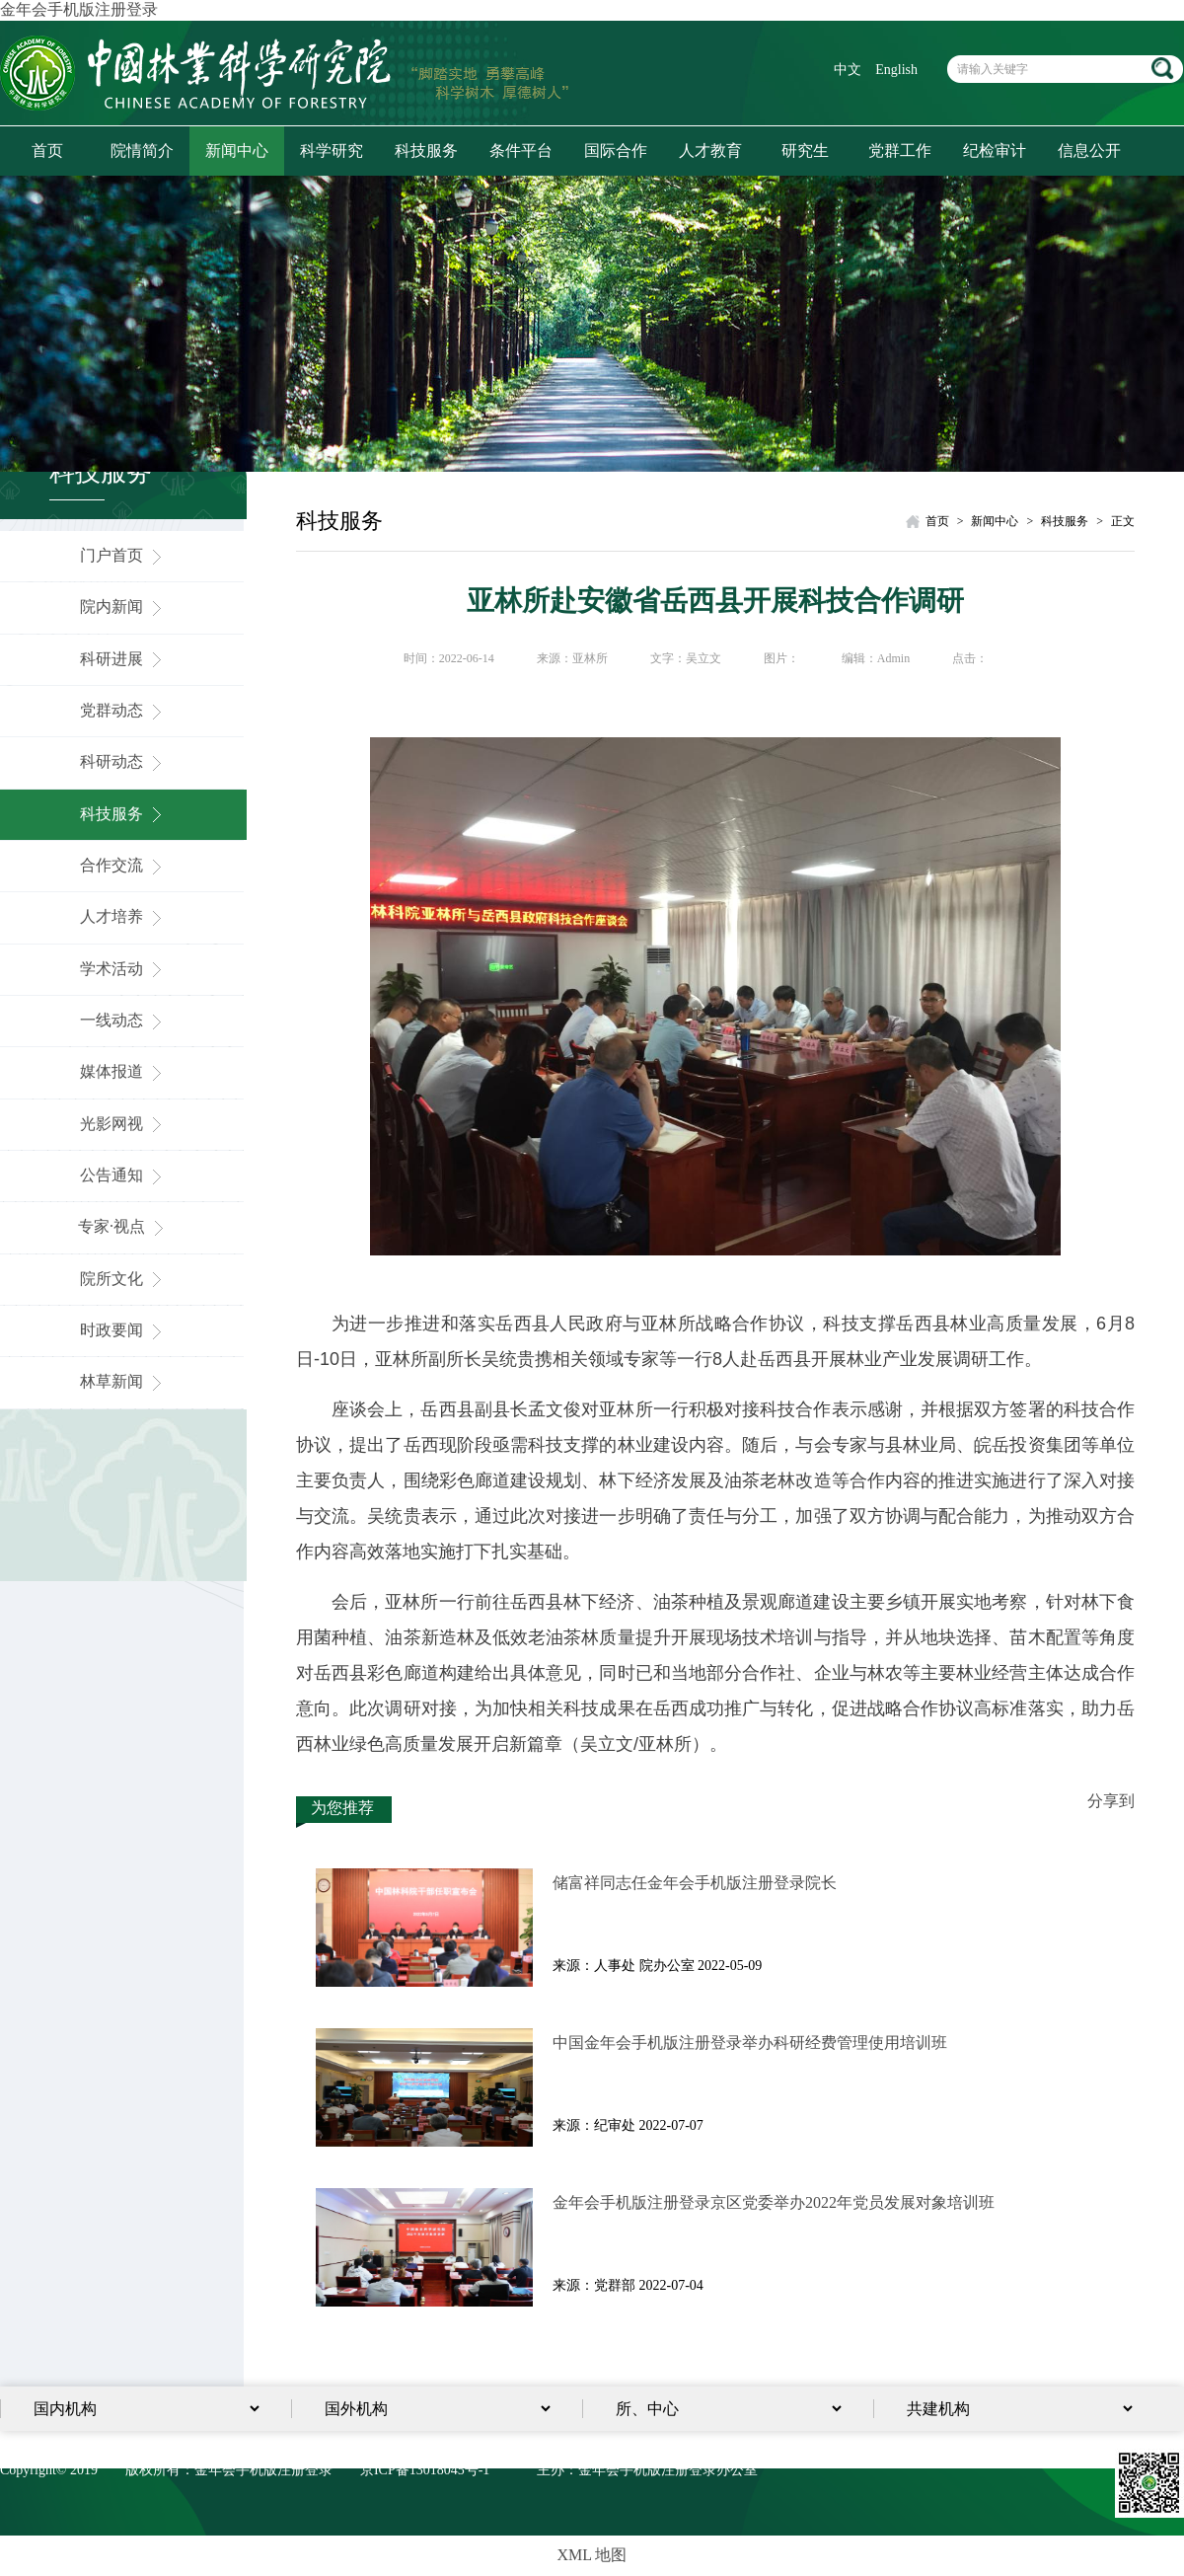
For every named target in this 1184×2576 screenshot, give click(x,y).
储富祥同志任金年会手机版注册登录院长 (695, 1882)
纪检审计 (994, 150)
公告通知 (123, 1175)
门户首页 (123, 555)
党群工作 (899, 150)
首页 (47, 150)
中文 (847, 69)
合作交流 (123, 865)
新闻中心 (236, 150)
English (896, 69)
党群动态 (123, 710)
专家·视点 (123, 1226)
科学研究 (331, 150)
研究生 (805, 150)
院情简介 (142, 150)
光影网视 (123, 1123)
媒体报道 (123, 1071)
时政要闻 (123, 1330)
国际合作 (615, 150)
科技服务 (426, 150)
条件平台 (521, 150)
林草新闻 (123, 1381)
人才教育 (710, 150)
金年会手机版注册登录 (79, 9)
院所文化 (123, 1278)
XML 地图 (592, 2554)
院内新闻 (123, 606)
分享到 (1111, 1800)
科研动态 (123, 761)
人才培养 (123, 916)
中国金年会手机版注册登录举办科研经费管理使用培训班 (750, 2042)
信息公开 (1089, 150)
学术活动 (123, 968)
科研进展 (123, 658)
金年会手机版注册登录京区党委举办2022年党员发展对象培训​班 (774, 2202)
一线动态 (123, 1020)
